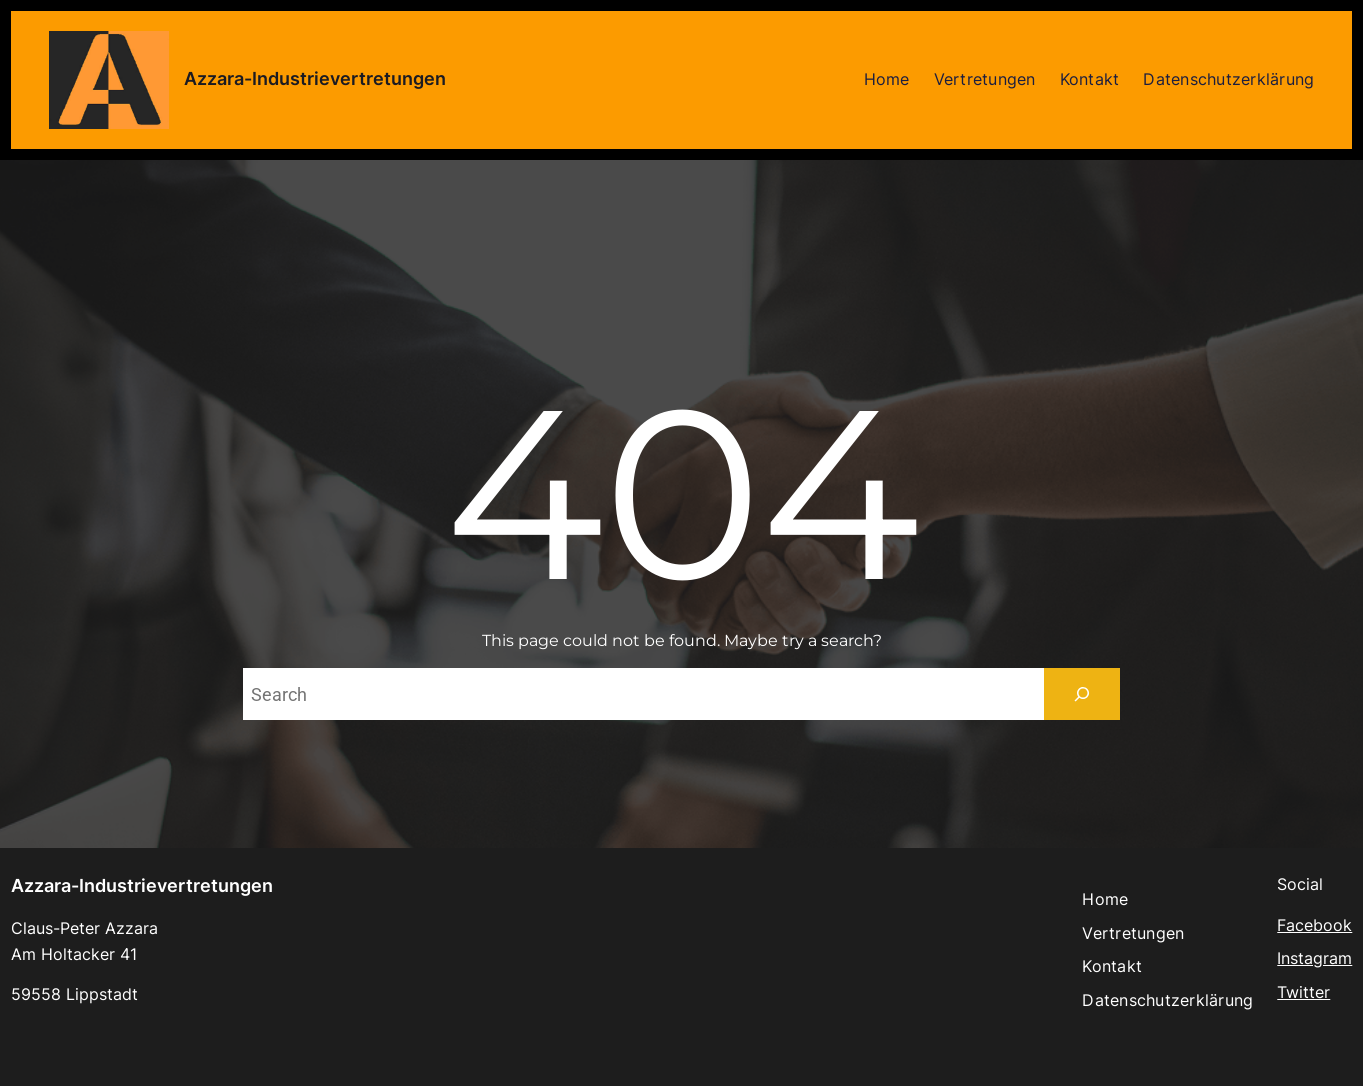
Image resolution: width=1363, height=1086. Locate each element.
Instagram (1314, 958)
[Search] (1082, 694)
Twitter (1303, 992)
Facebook (1314, 925)
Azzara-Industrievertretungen (315, 78)
